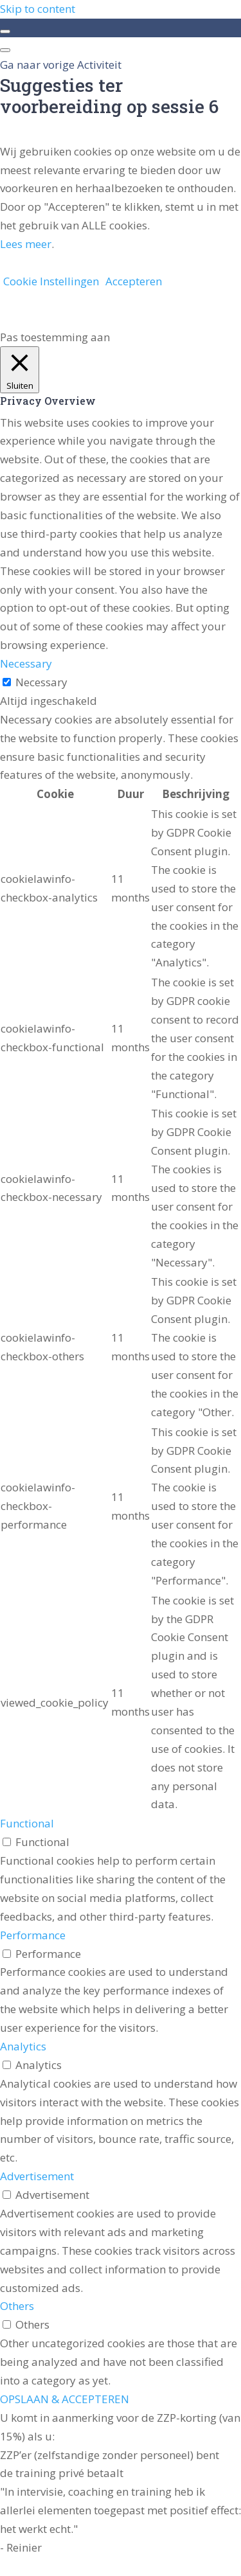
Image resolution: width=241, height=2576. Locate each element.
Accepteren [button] (133, 281)
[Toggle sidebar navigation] (5, 31)
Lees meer (25, 243)
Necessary (41, 682)
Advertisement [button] (37, 2176)
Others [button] (17, 2305)
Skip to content (37, 8)
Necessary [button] (26, 663)
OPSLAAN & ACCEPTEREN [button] (64, 2399)
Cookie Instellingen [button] (51, 281)
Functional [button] (27, 1823)
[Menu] (5, 50)
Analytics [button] (23, 2046)
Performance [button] (33, 1935)
